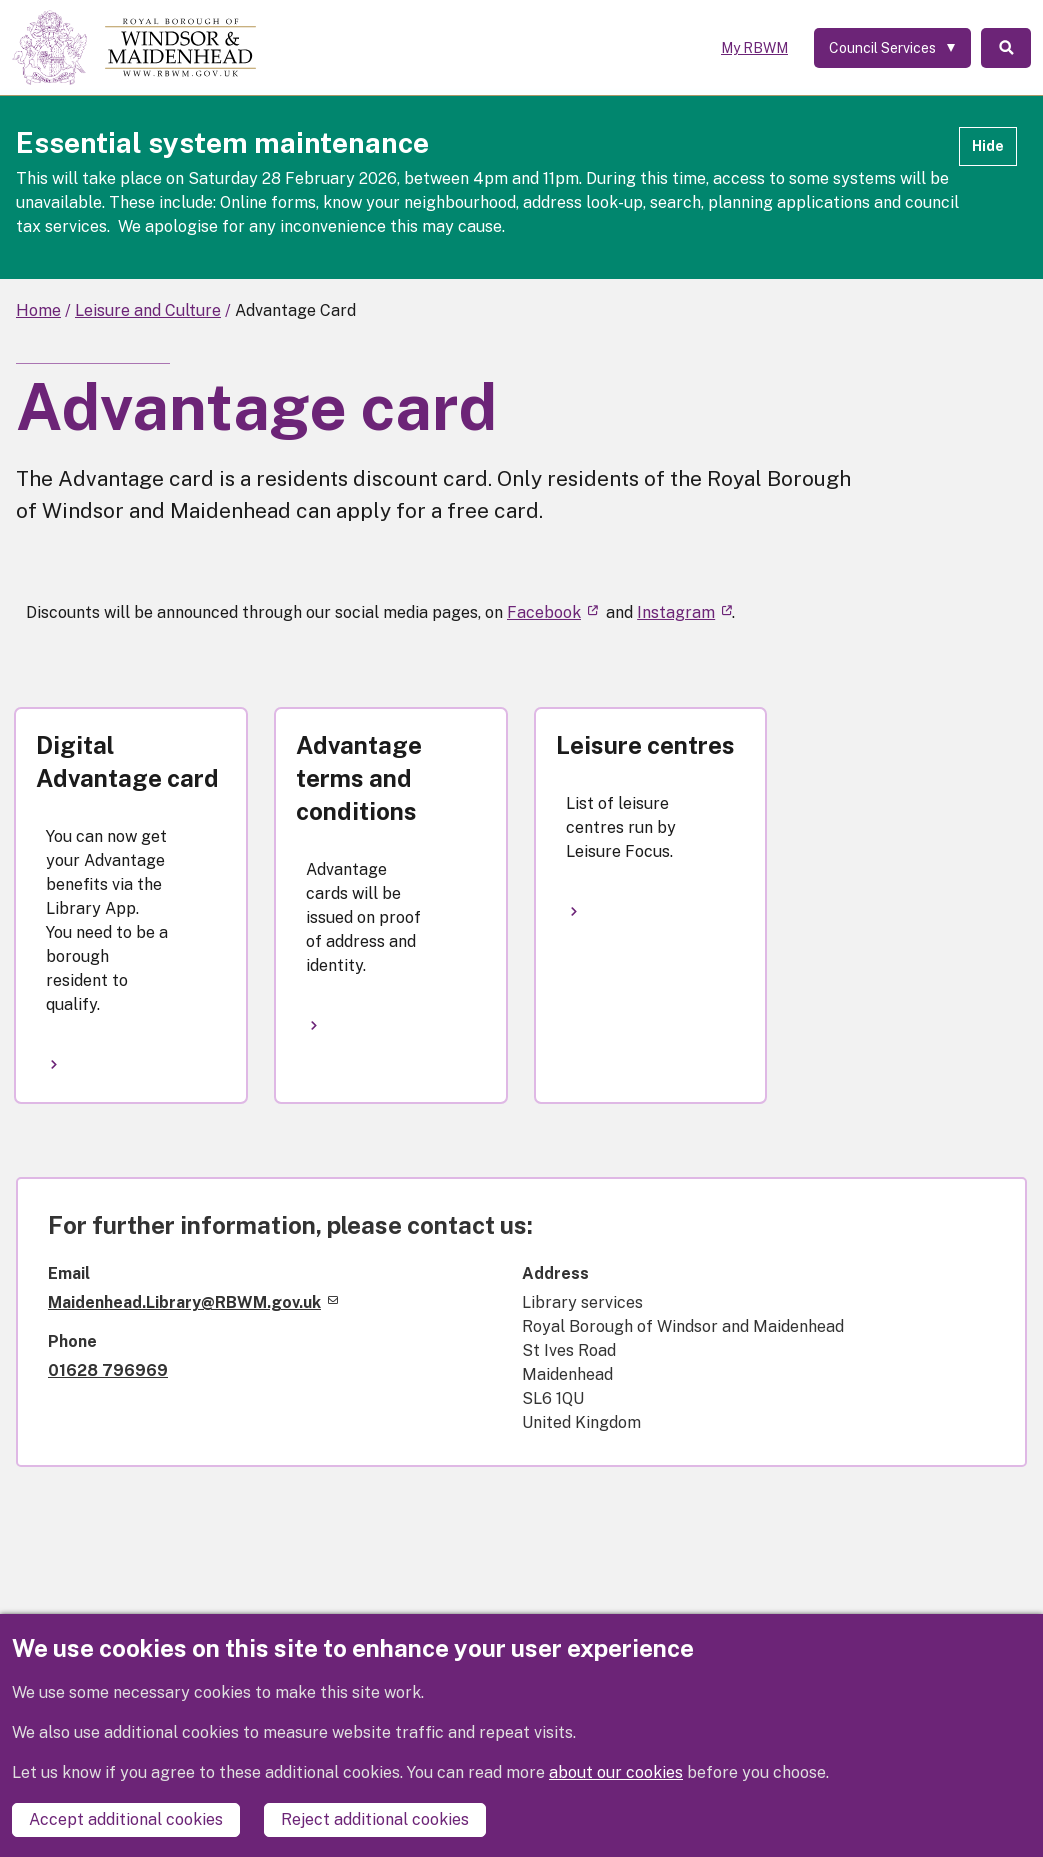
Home (38, 310)
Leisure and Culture (148, 310)
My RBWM (754, 48)
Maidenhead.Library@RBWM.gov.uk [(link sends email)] (193, 1302)
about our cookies (616, 1772)
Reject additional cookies (375, 1819)
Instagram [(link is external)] (684, 612)
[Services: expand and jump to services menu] (892, 48)
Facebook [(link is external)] (552, 612)
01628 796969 (108, 1370)
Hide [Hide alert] (988, 146)
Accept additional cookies (126, 1819)
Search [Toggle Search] (1006, 48)
